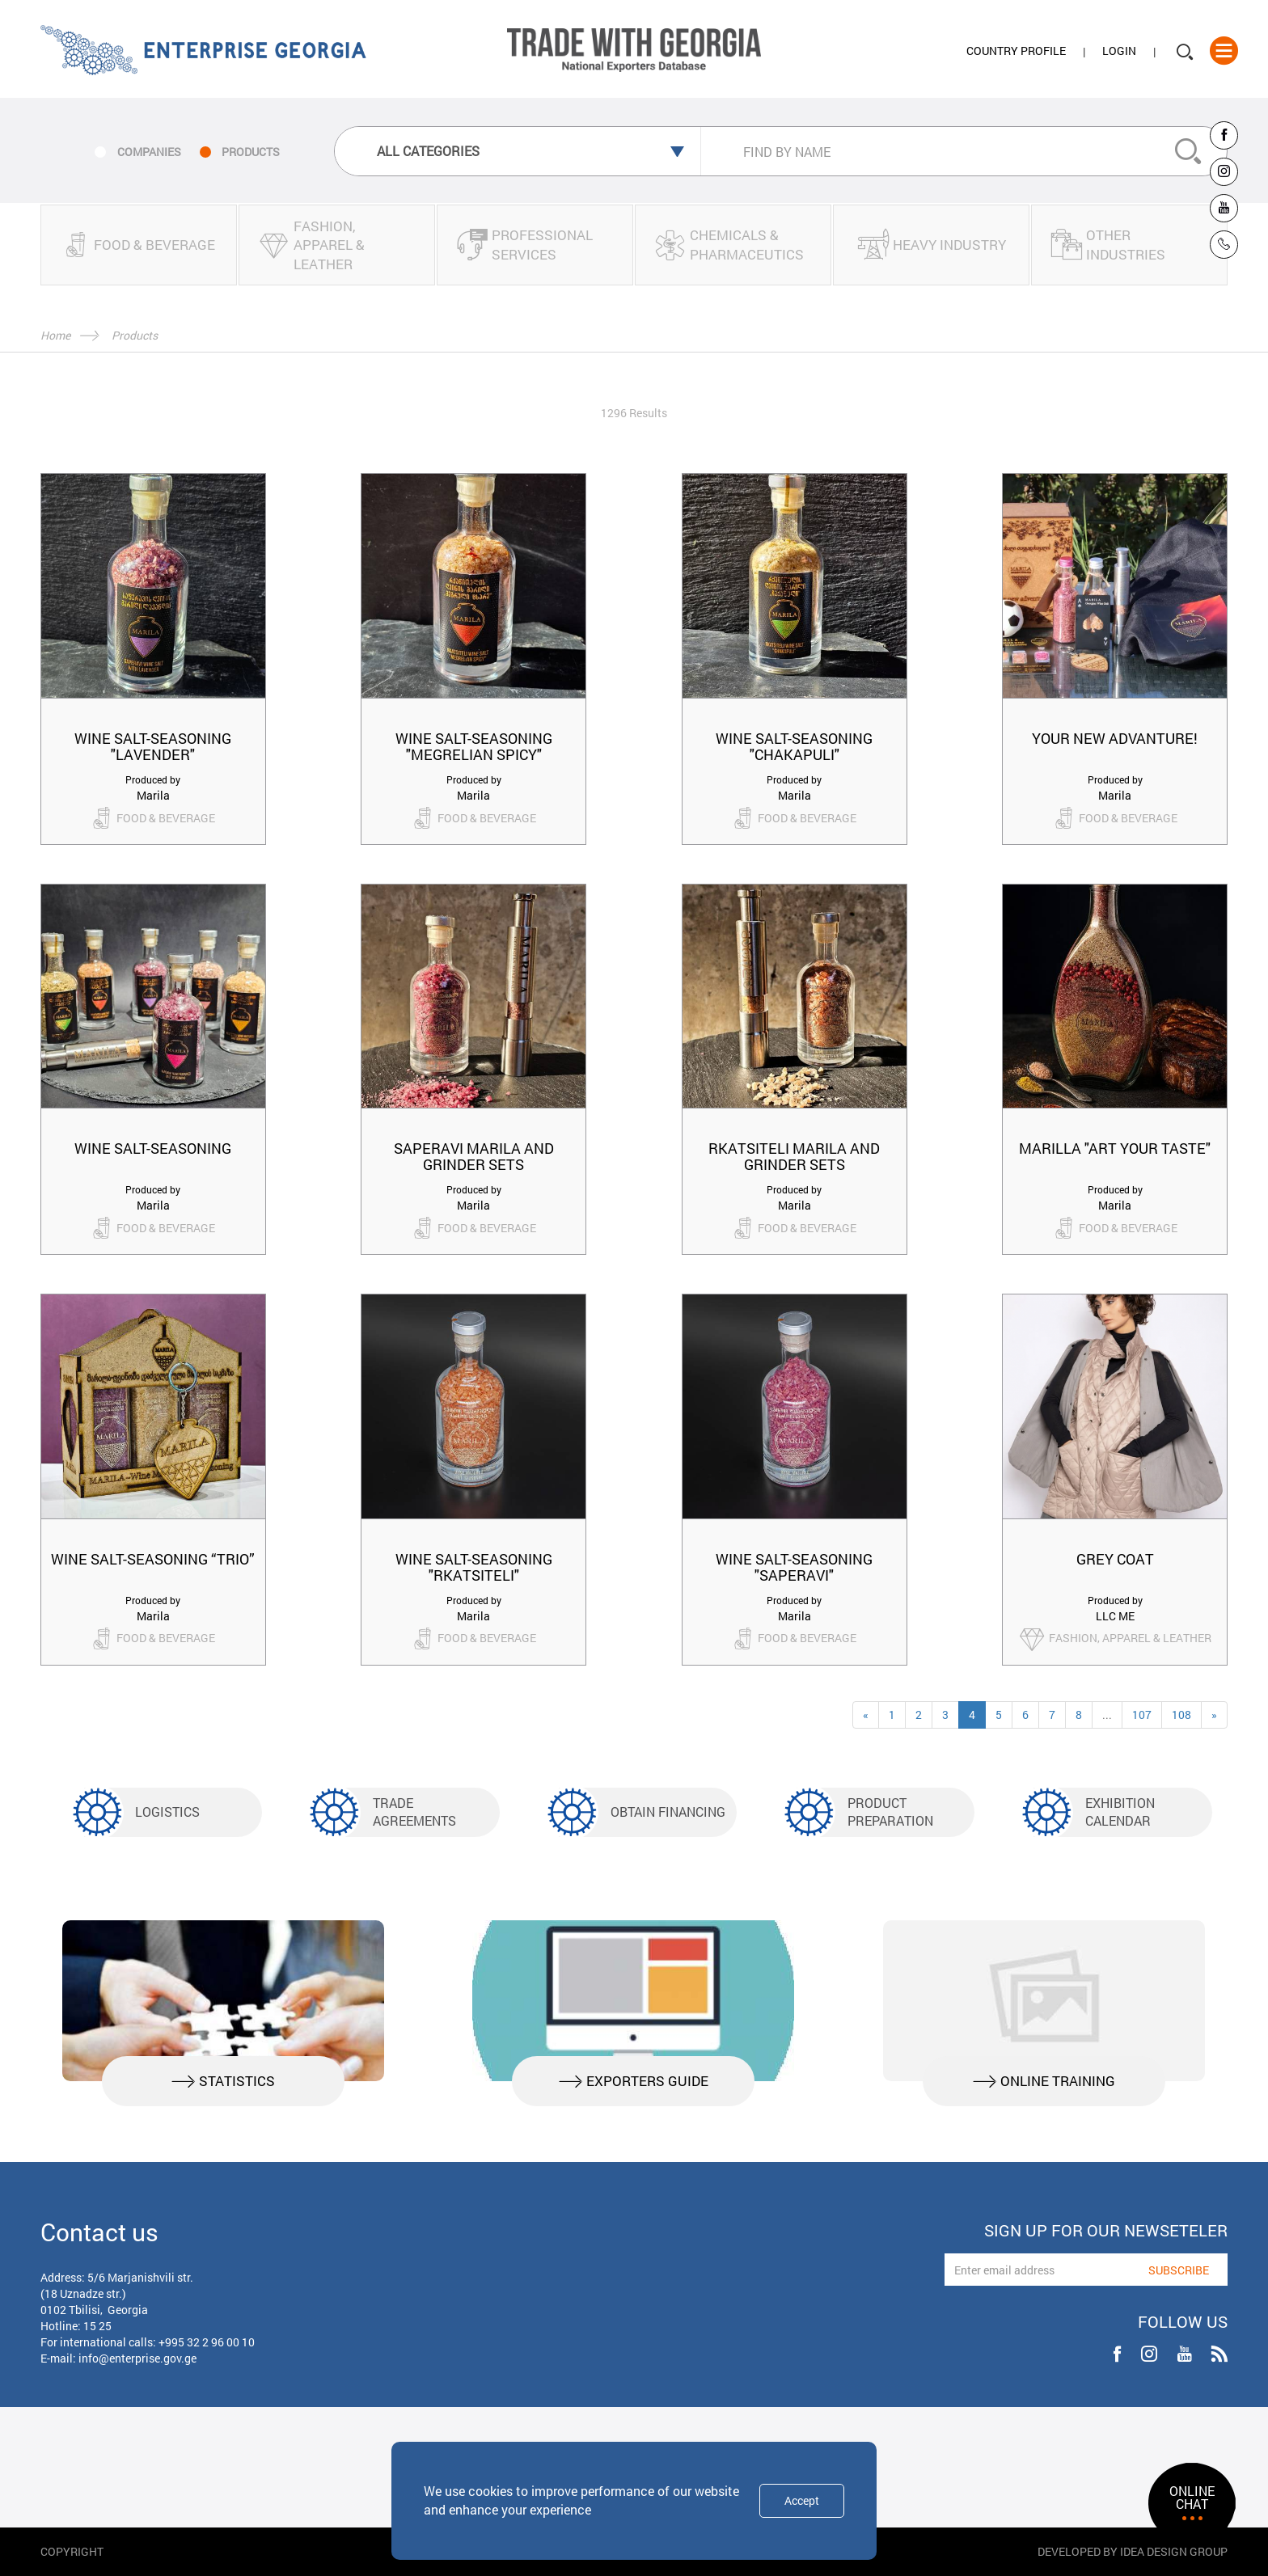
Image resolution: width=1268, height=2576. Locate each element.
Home (55, 335)
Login (1119, 51)
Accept (801, 2500)
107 (1142, 1714)
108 (1181, 1714)
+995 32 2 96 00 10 (206, 2342)
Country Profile (1016, 51)
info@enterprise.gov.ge (137, 2358)
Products (135, 335)
